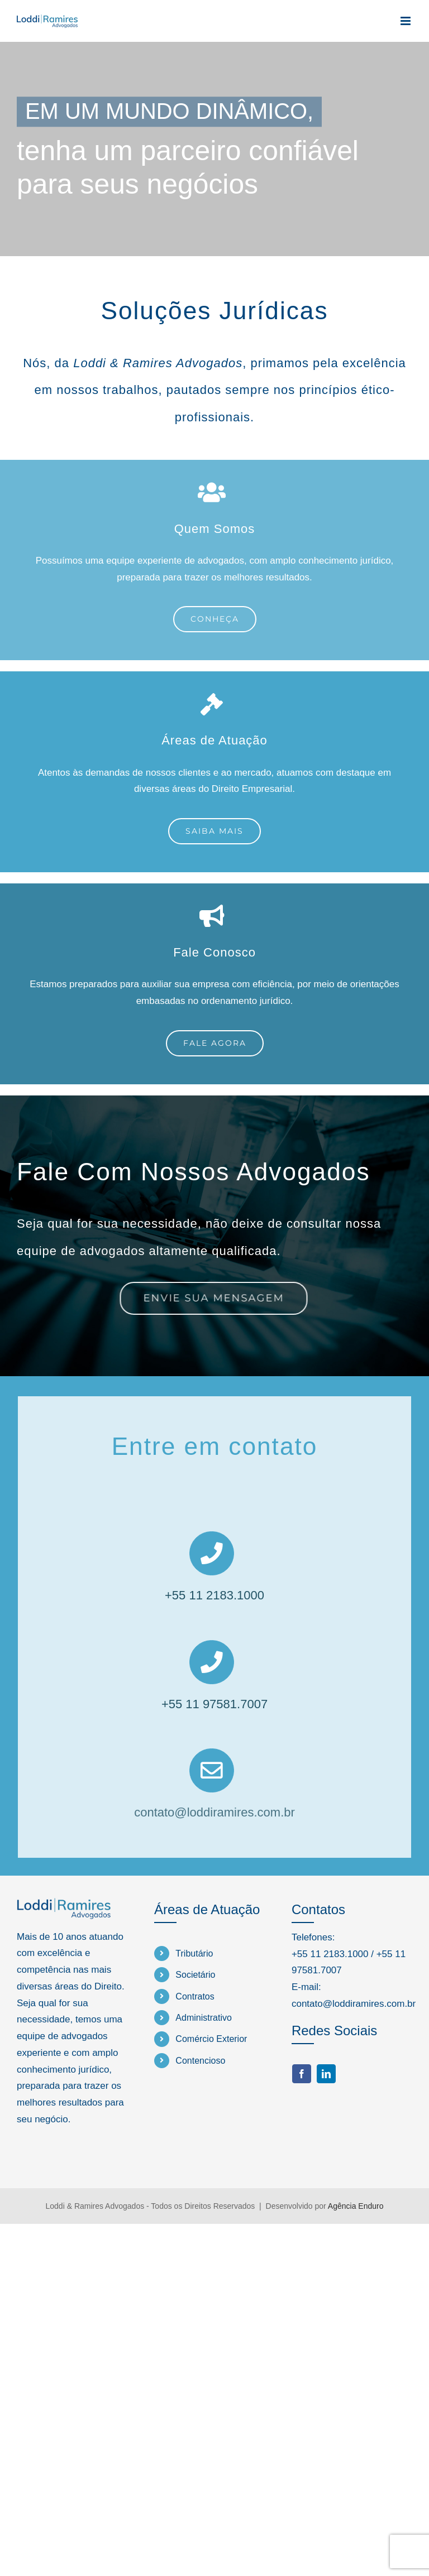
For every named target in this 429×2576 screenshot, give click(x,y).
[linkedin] (326, 2073)
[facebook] (301, 2073)
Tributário (194, 1953)
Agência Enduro (356, 2206)
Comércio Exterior (211, 2039)
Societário (195, 1974)
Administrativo (203, 2017)
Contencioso (200, 2060)
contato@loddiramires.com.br (214, 1808)
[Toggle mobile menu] (406, 21)
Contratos (194, 1996)
